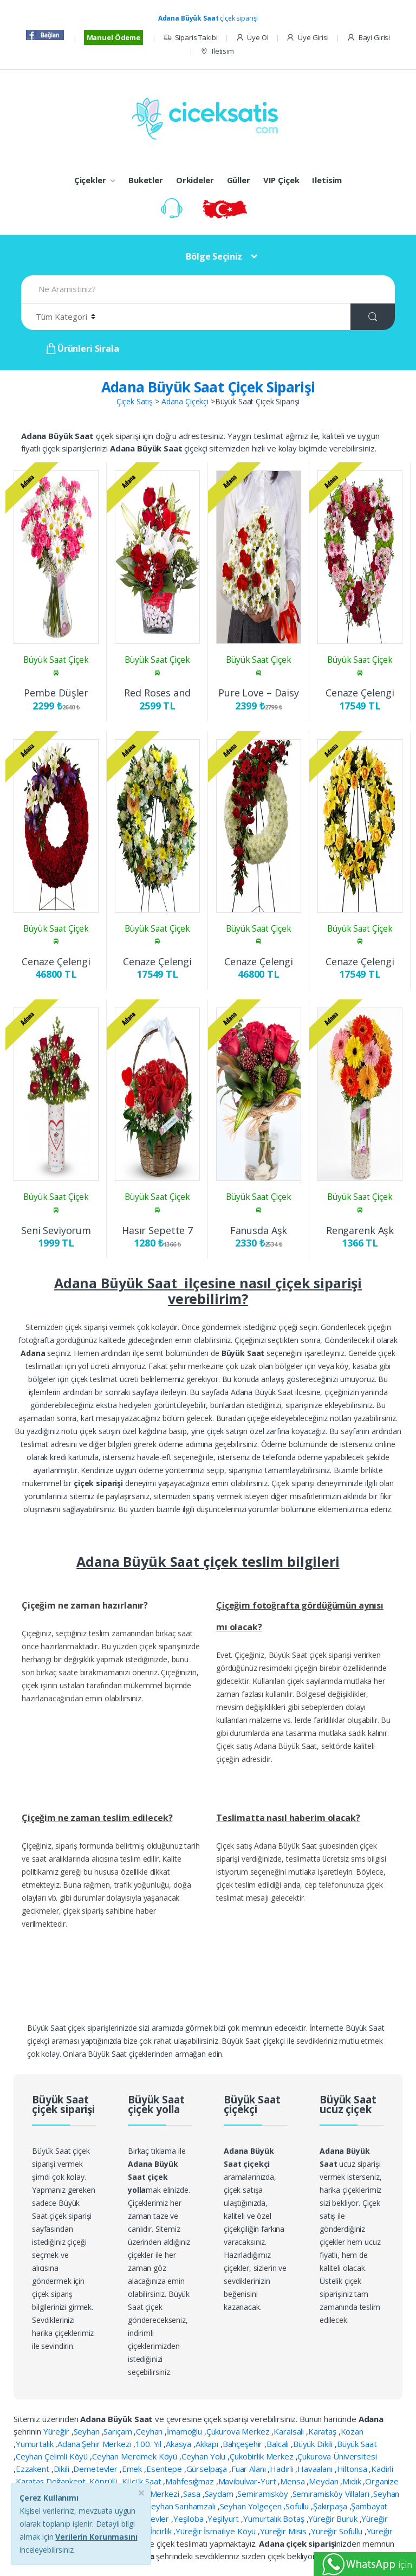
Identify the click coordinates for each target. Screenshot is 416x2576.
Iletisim (217, 51)
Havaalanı (316, 2468)
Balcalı (278, 2443)
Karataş (323, 2431)
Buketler (145, 180)
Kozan (352, 2431)
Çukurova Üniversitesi (336, 2456)
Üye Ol (252, 38)
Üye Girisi (307, 38)
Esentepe (165, 2468)
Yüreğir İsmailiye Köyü (217, 2531)
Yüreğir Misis (284, 2531)
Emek (133, 2468)
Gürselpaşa (207, 2468)
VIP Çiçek (281, 180)
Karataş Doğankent (51, 2481)
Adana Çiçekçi (185, 401)
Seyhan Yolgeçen (252, 2506)
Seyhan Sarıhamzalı (182, 2506)
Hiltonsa (353, 2468)
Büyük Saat (357, 2443)
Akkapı (208, 2443)
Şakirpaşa (331, 2506)
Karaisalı (290, 2431)
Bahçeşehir (243, 2443)
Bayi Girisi (368, 38)
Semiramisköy (263, 2493)
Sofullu (298, 2506)
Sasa (192, 2493)
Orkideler (195, 180)
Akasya (179, 2443)
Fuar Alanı (249, 2468)
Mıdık (352, 2481)
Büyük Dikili (314, 2443)
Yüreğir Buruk (333, 2518)
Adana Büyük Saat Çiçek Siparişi (208, 387)
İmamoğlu (185, 2431)
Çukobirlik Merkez (262, 2456)
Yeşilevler (152, 2518)
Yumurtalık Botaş (275, 2518)
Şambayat (369, 2506)
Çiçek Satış (134, 401)
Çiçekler (90, 180)
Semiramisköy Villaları (332, 2493)
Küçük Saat (142, 2481)
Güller (238, 180)
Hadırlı (282, 2468)
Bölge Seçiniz (214, 256)
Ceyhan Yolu (204, 2456)
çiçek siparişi (208, 18)
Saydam (220, 2493)
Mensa (293, 2481)
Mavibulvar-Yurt (248, 2481)
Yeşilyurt (224, 2518)
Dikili (63, 2468)
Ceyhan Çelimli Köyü (53, 2456)
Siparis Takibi (190, 38)
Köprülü (104, 2481)
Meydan (324, 2481)
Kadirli (382, 2468)
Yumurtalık (35, 2443)
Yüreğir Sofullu (338, 2531)
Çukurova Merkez (239, 2431)
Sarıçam (118, 2431)
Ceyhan (150, 2431)
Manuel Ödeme (113, 37)
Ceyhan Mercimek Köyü (135, 2456)
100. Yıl (149, 2443)
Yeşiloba (189, 2518)
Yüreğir (57, 2431)
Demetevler (96, 2468)
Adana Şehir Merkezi (95, 2443)
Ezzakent (33, 2468)
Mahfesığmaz (190, 2481)
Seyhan (88, 2431)
